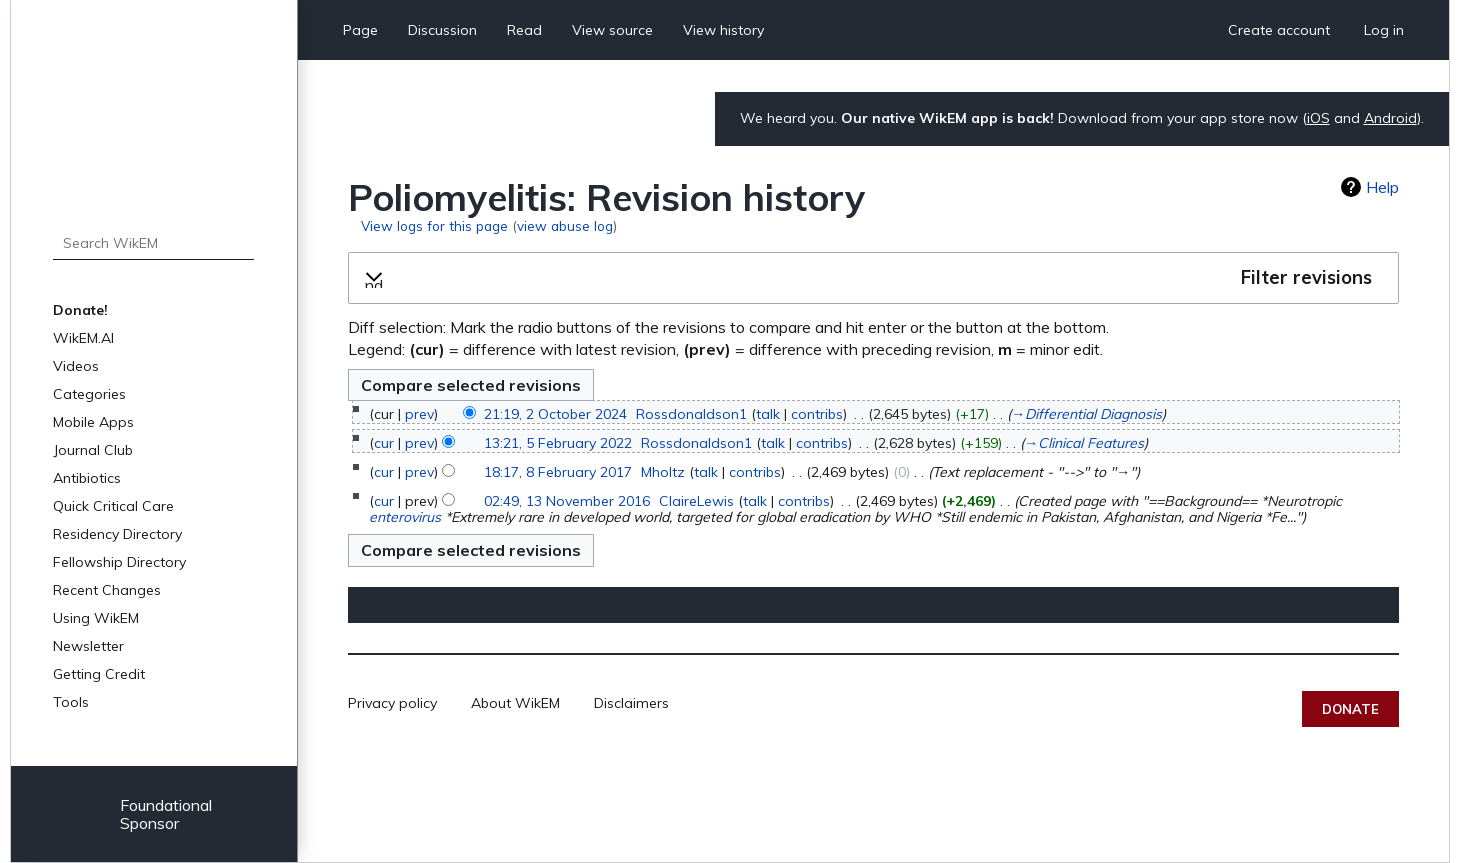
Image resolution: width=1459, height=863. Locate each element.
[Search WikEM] (153, 243)
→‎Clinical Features (1084, 443)
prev (419, 414)
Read (524, 30)
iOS (1318, 118)
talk (768, 414)
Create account (1279, 30)
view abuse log (565, 225)
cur (384, 443)
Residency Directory (117, 534)
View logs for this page (434, 225)
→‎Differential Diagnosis (1086, 414)
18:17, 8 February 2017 (558, 472)
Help (1382, 187)
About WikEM (515, 703)
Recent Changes (107, 590)
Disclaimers (631, 703)
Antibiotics (87, 478)
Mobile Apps (93, 422)
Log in (1384, 30)
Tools (71, 702)
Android (1390, 118)
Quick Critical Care (113, 506)
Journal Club (93, 450)
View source (612, 30)
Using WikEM (96, 618)
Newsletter (88, 646)
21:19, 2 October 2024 (555, 414)
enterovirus (405, 517)
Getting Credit (99, 674)
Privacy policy (392, 703)
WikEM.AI (83, 338)
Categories (89, 394)
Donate (1350, 709)
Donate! (80, 310)
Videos (76, 366)
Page (360, 30)
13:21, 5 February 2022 (558, 443)
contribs (817, 414)
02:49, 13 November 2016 (567, 501)
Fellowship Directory (119, 562)
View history (723, 30)
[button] (873, 278)
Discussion (442, 30)
